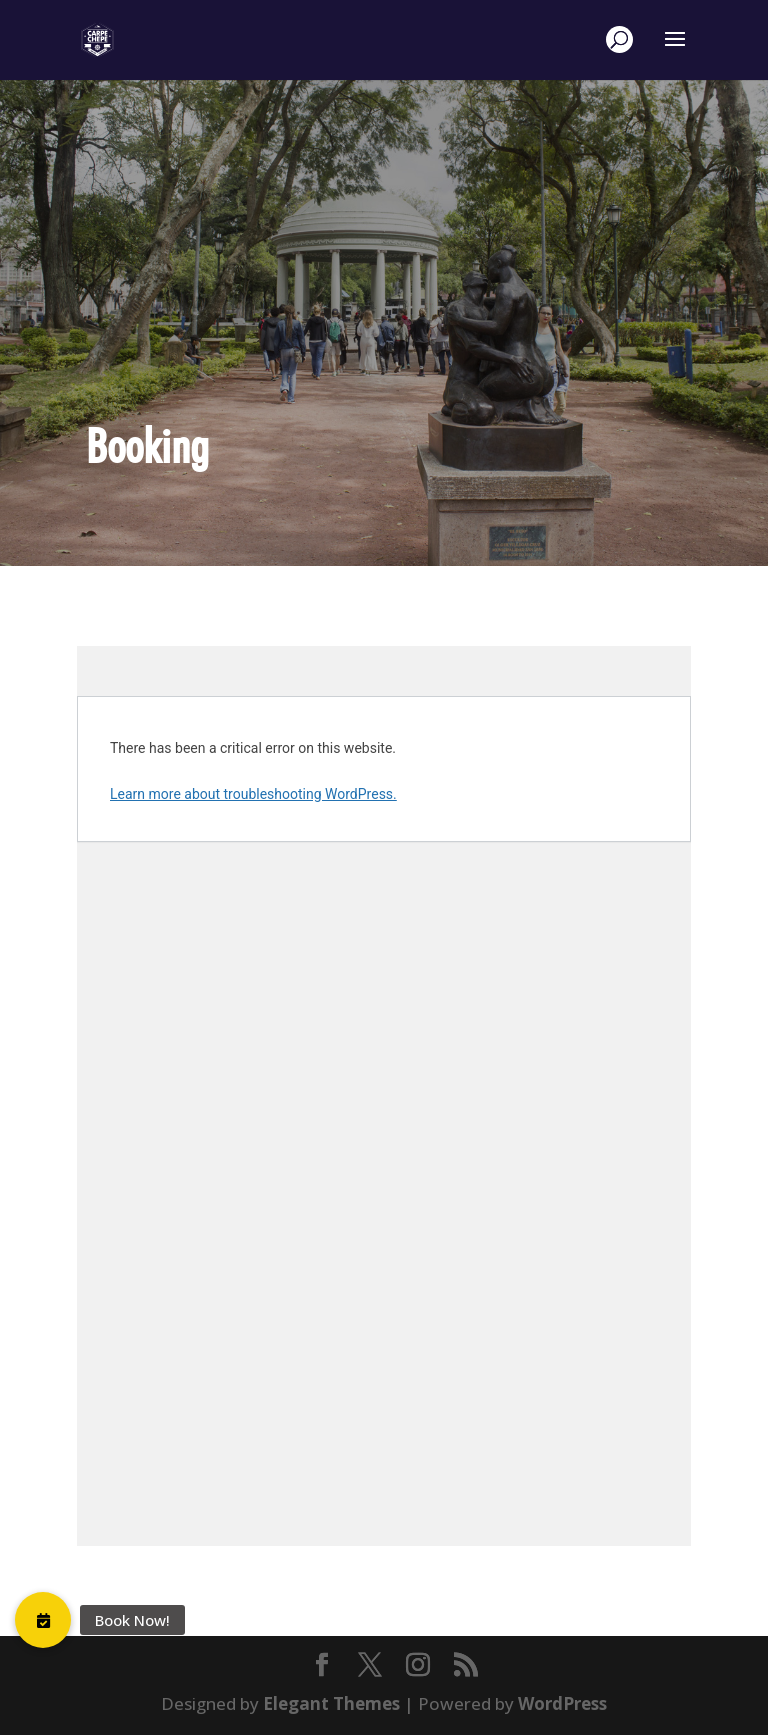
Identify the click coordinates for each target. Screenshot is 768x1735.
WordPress (562, 1703)
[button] (43, 1620)
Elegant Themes (331, 1703)
